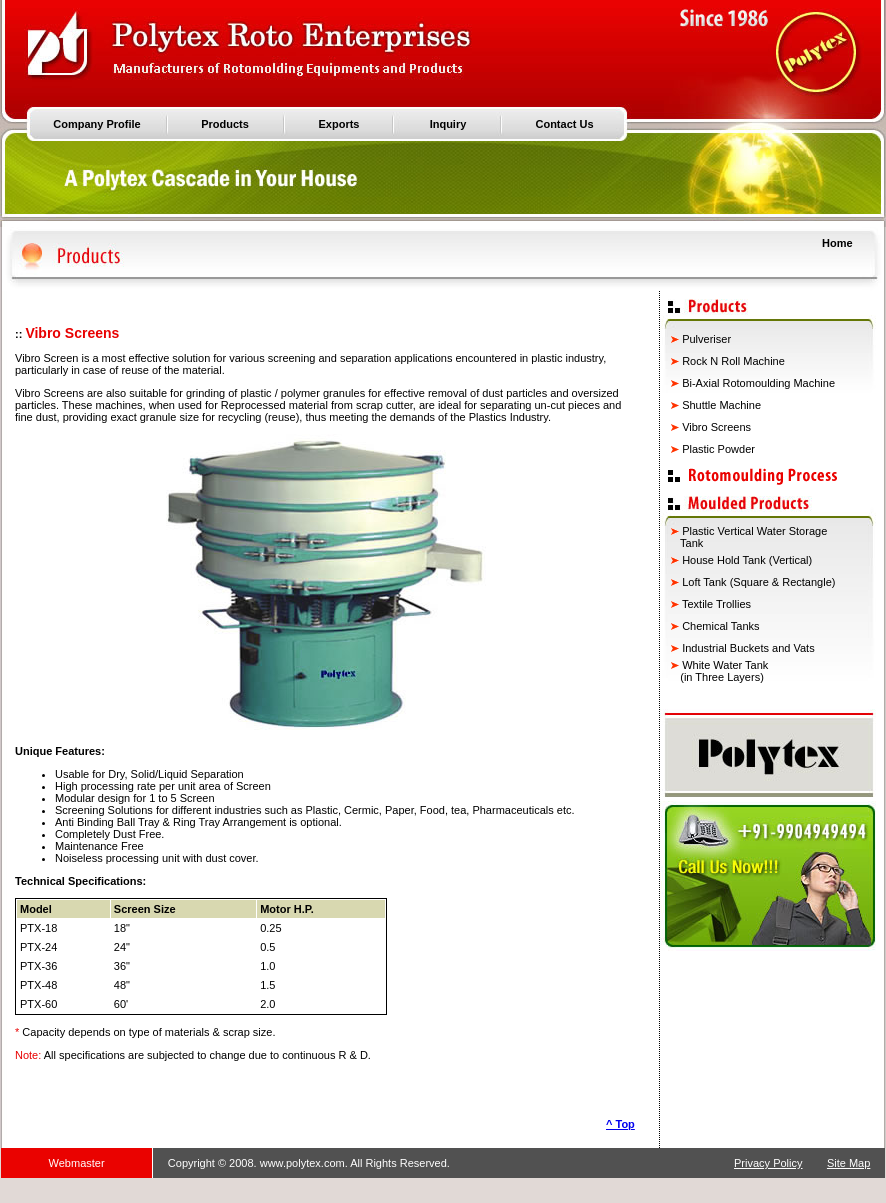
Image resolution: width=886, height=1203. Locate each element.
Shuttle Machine (721, 405)
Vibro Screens (716, 427)
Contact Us (564, 124)
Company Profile (96, 124)
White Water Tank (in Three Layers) (719, 671)
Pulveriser (706, 339)
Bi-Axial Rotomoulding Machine (758, 383)
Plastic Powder (718, 449)
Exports (339, 124)
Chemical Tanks (720, 626)
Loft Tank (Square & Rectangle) (757, 582)
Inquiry (448, 124)
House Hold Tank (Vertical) (745, 560)
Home (837, 243)
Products (225, 124)
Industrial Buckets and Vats (748, 648)
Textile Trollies (716, 604)
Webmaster (77, 1163)
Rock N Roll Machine (733, 361)
